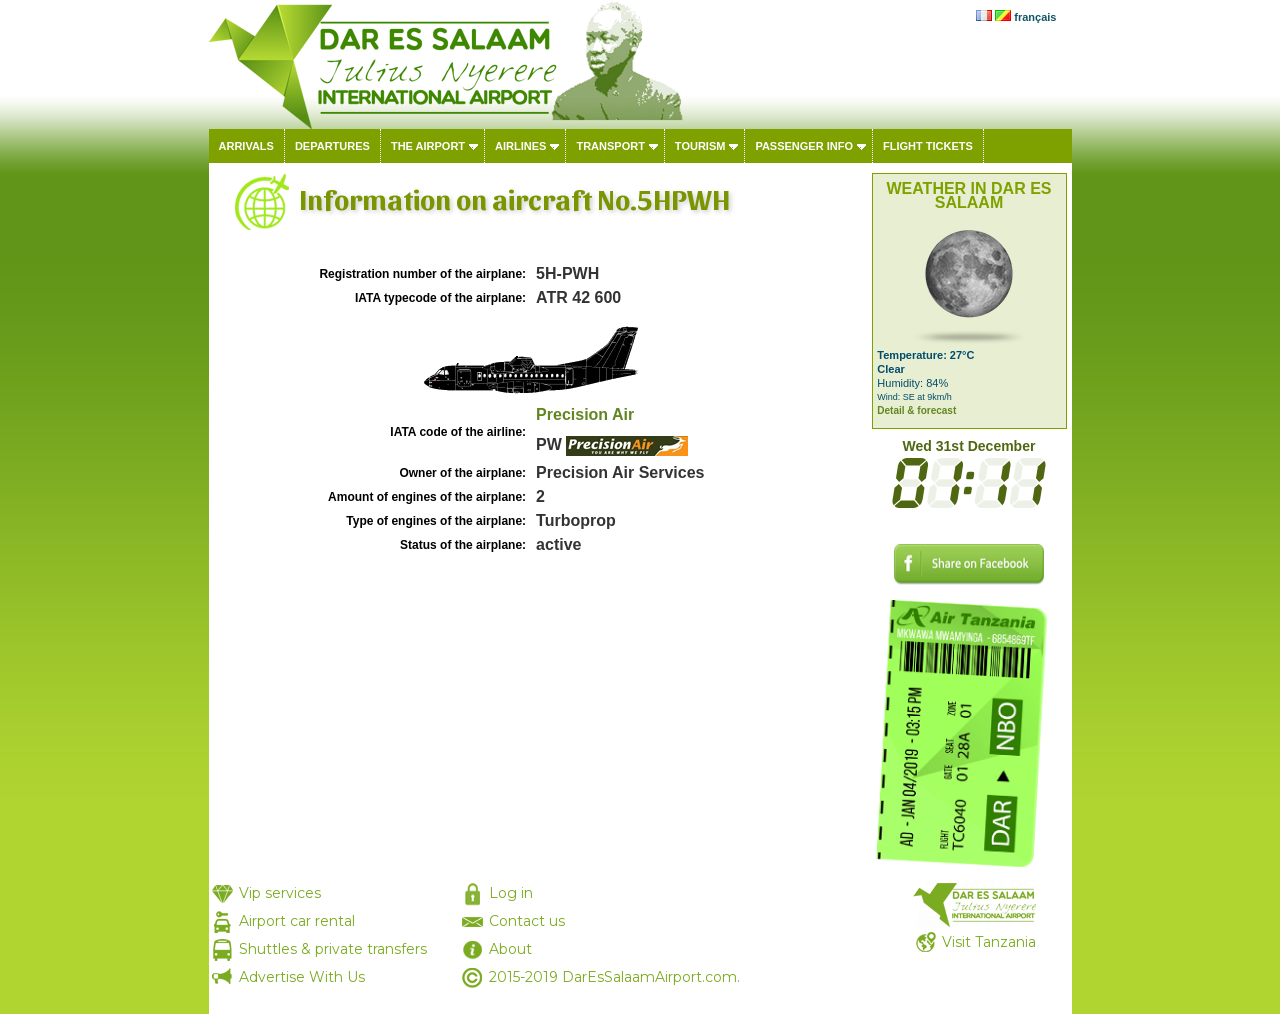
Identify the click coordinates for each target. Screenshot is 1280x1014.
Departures (332, 146)
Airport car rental (297, 921)
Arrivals (246, 146)
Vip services (280, 893)
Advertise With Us (302, 977)
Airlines (520, 146)
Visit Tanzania (989, 942)
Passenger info (804, 146)
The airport (428, 146)
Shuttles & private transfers (333, 949)
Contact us (527, 921)
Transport (610, 146)
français (1035, 17)
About (510, 949)
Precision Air (585, 414)
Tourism (700, 146)
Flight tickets (928, 146)
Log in (511, 893)
